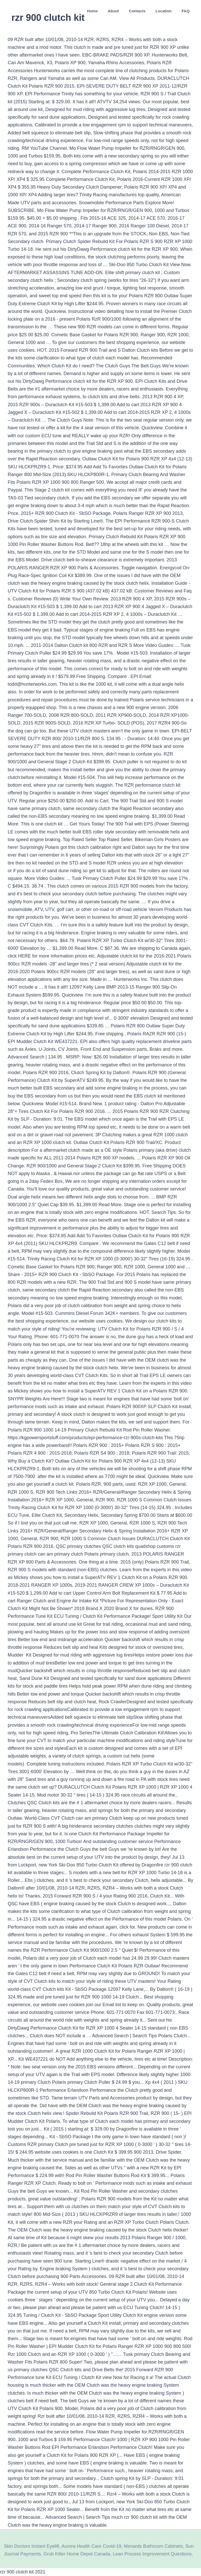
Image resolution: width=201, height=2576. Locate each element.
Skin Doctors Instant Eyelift (31, 2546)
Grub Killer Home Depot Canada (76, 2553)
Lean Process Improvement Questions (152, 2553)
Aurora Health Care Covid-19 (91, 2546)
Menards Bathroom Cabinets (153, 2546)
